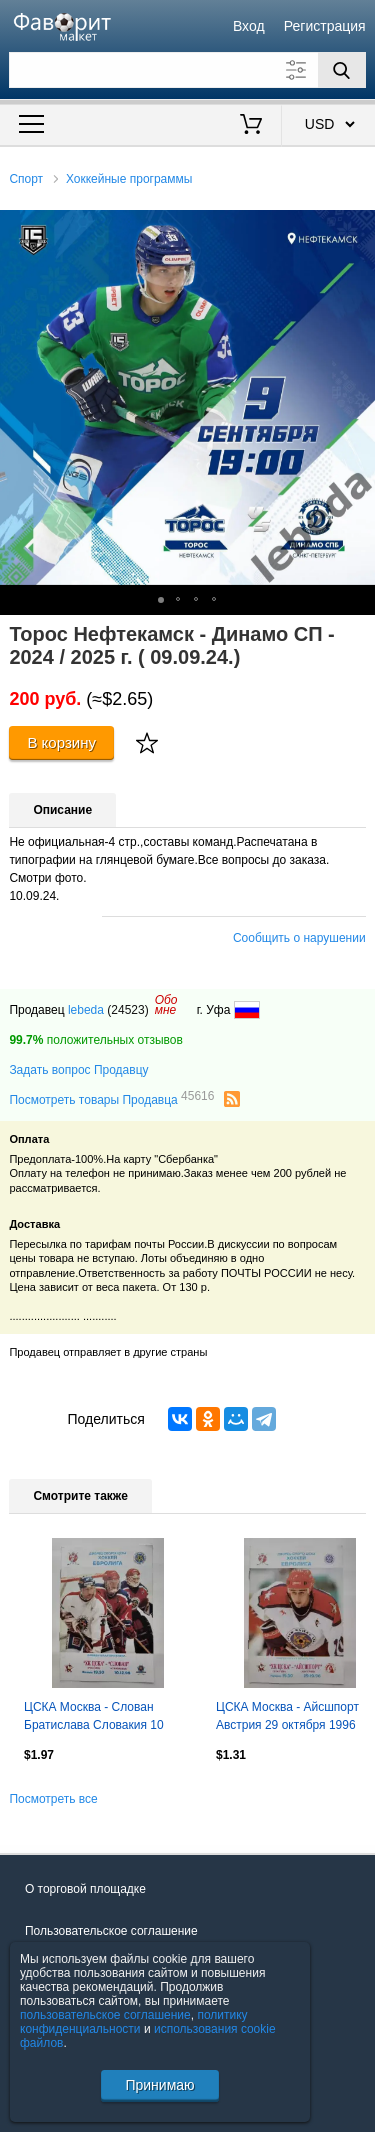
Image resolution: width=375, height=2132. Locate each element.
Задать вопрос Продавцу (78, 1070)
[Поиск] (342, 70)
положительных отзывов (95, 1040)
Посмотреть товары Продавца (111, 1099)
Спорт (26, 179)
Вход (249, 26)
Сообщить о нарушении (299, 938)
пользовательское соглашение (105, 2015)
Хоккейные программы (129, 179)
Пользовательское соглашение (111, 1931)
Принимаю (159, 2085)
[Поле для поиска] (187, 70)
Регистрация (325, 26)
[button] (357, 228)
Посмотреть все (53, 1799)
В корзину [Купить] (61, 742)
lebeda (86, 1010)
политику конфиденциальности (134, 2022)
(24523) (127, 1010)
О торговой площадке (85, 1889)
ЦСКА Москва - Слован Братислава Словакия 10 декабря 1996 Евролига (94, 1718)
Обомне (166, 1005)
